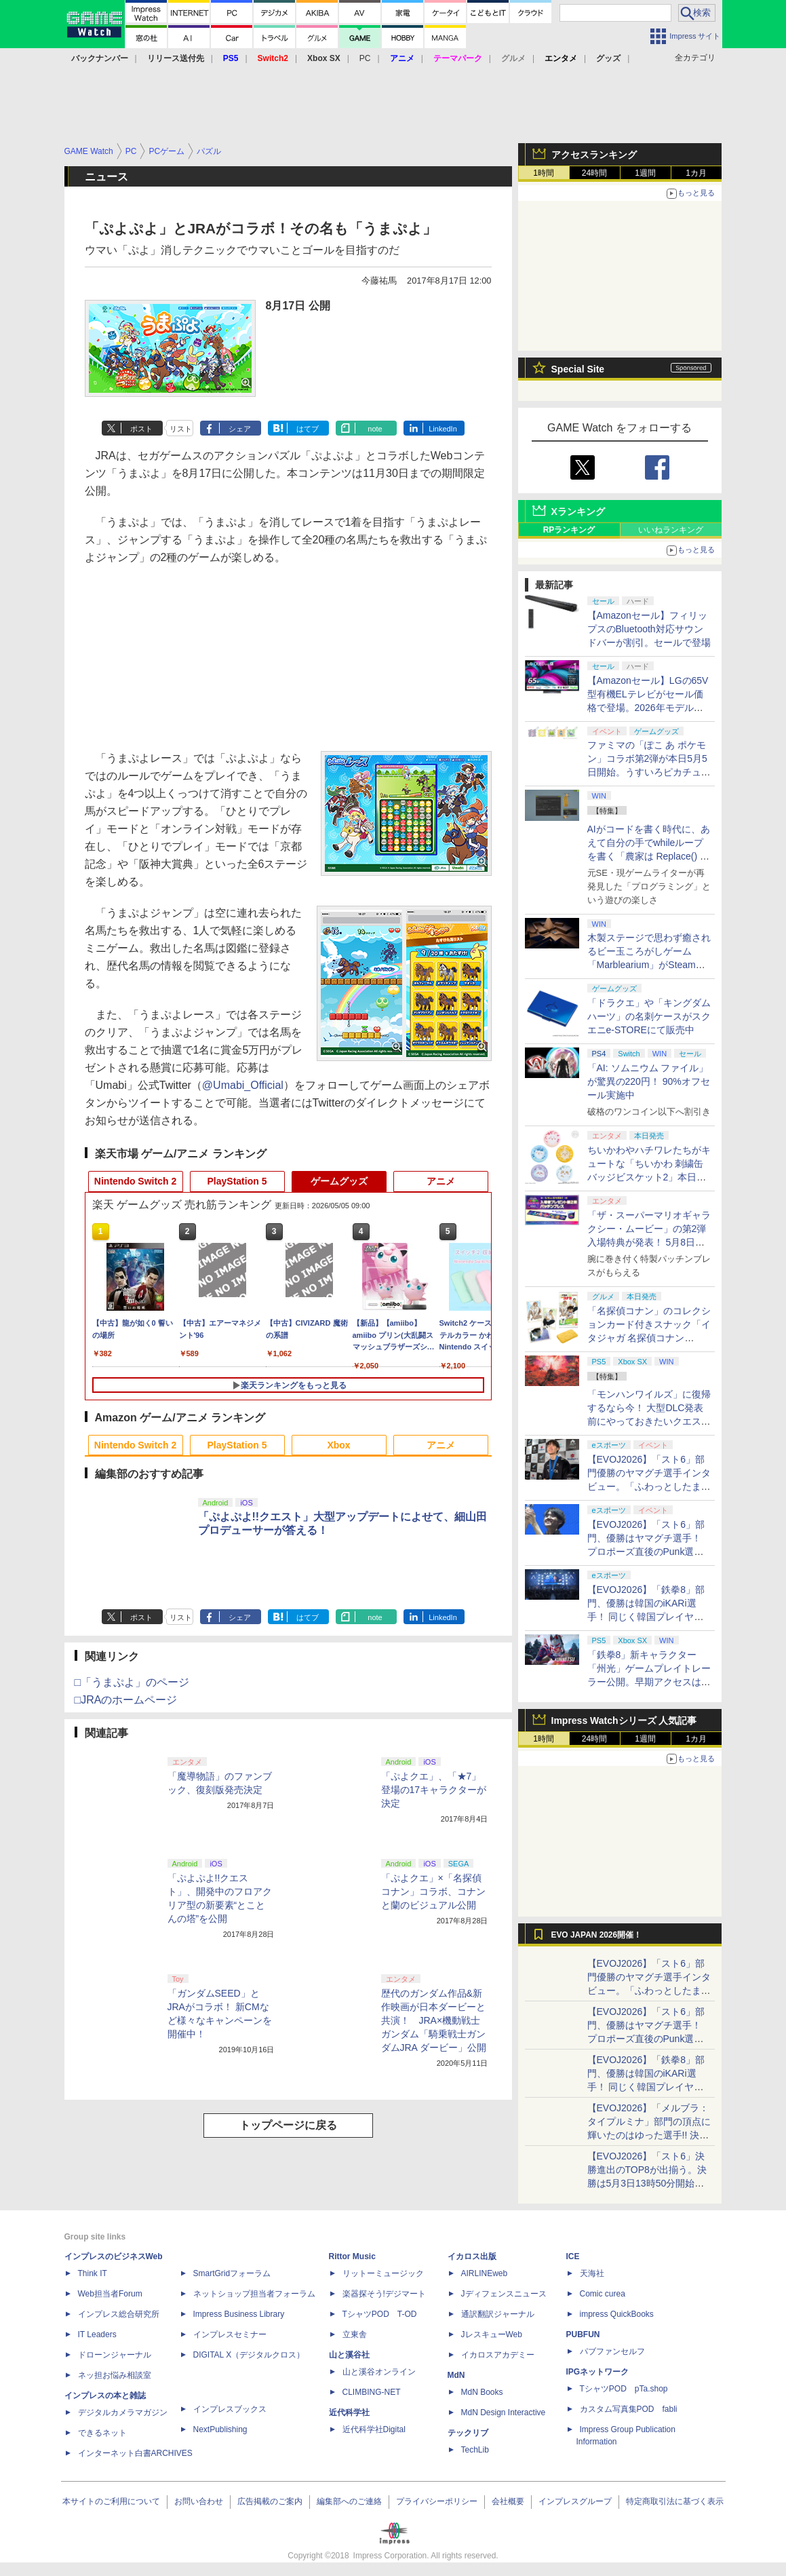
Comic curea (602, 2294)
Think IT (92, 2273)
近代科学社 (349, 2412)
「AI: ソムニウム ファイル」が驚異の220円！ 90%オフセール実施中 (648, 1081)
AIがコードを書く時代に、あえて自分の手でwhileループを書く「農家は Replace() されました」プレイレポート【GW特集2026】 (648, 856)
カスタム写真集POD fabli (628, 2409)
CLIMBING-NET (371, 2392)
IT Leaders (97, 2334)
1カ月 (696, 173)
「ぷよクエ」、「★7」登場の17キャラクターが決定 (434, 1790)
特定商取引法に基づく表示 (675, 2501)
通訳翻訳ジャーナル (497, 2314)
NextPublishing (220, 2429)
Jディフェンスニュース (504, 2294)
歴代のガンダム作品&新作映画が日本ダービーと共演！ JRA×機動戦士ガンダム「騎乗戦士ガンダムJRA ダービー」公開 (434, 2020)
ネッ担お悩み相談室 (114, 2375)
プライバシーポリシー (436, 2501)
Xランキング (578, 511)
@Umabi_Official (242, 1085)
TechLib (475, 2450)
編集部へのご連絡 (349, 2501)
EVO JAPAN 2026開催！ (596, 1935)
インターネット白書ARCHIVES (135, 2453)
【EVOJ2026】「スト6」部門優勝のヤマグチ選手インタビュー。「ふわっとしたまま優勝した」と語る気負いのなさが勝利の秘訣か (649, 1486)
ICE (573, 2256)
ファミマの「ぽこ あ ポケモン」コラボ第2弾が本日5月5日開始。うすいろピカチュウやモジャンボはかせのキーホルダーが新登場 (649, 772)
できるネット (102, 2433)
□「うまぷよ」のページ (132, 1682)
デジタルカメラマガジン (123, 2412)
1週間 (645, 173)
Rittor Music (352, 2256)
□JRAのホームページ (126, 1700)
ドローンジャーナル (114, 2355)
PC (365, 58)
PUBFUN (583, 2334)
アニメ (441, 1181)
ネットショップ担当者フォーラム (254, 2294)
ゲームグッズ (339, 1181)
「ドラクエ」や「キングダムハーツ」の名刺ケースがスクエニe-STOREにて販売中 (649, 1016)
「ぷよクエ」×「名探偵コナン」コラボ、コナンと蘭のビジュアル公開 (433, 1891)
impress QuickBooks (617, 2314)
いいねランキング (670, 530)
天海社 (592, 2273)
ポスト (141, 429)
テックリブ (468, 2433)
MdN (456, 2375)
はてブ (307, 429)
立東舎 (354, 2334)
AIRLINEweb (484, 2273)
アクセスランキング (594, 154)
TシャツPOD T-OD (379, 2314)
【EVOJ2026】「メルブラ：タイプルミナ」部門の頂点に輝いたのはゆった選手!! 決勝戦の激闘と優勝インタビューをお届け (649, 2135)
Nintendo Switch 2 (135, 1181)
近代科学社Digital (374, 2429)
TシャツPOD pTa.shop (624, 2389)
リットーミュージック (383, 2273)
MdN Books (482, 2392)
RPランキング (569, 530)
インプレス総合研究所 (118, 2314)
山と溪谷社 (349, 2355)
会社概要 (508, 2501)
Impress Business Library (239, 2314)
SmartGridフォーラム (232, 2273)
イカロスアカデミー (497, 2355)
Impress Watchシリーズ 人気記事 (624, 1720)
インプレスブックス (230, 2409)
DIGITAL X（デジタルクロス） (249, 2355)
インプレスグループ (575, 2501)
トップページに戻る (288, 2125)
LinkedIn (443, 429)
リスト (181, 429)
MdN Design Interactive (503, 2412)
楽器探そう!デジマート (384, 2294)
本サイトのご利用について (111, 2501)
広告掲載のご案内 (269, 2501)
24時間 (594, 173)
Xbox (338, 1445)
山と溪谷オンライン (379, 2372)
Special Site (578, 369)
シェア (240, 429)
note (375, 429)
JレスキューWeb (491, 2334)
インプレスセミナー (230, 2334)
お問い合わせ (198, 2501)
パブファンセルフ (612, 2351)
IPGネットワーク (597, 2372)
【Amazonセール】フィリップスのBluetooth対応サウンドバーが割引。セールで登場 (649, 629)
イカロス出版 (472, 2256)
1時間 (543, 173)
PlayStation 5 (237, 1181)
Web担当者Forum (110, 2294)
